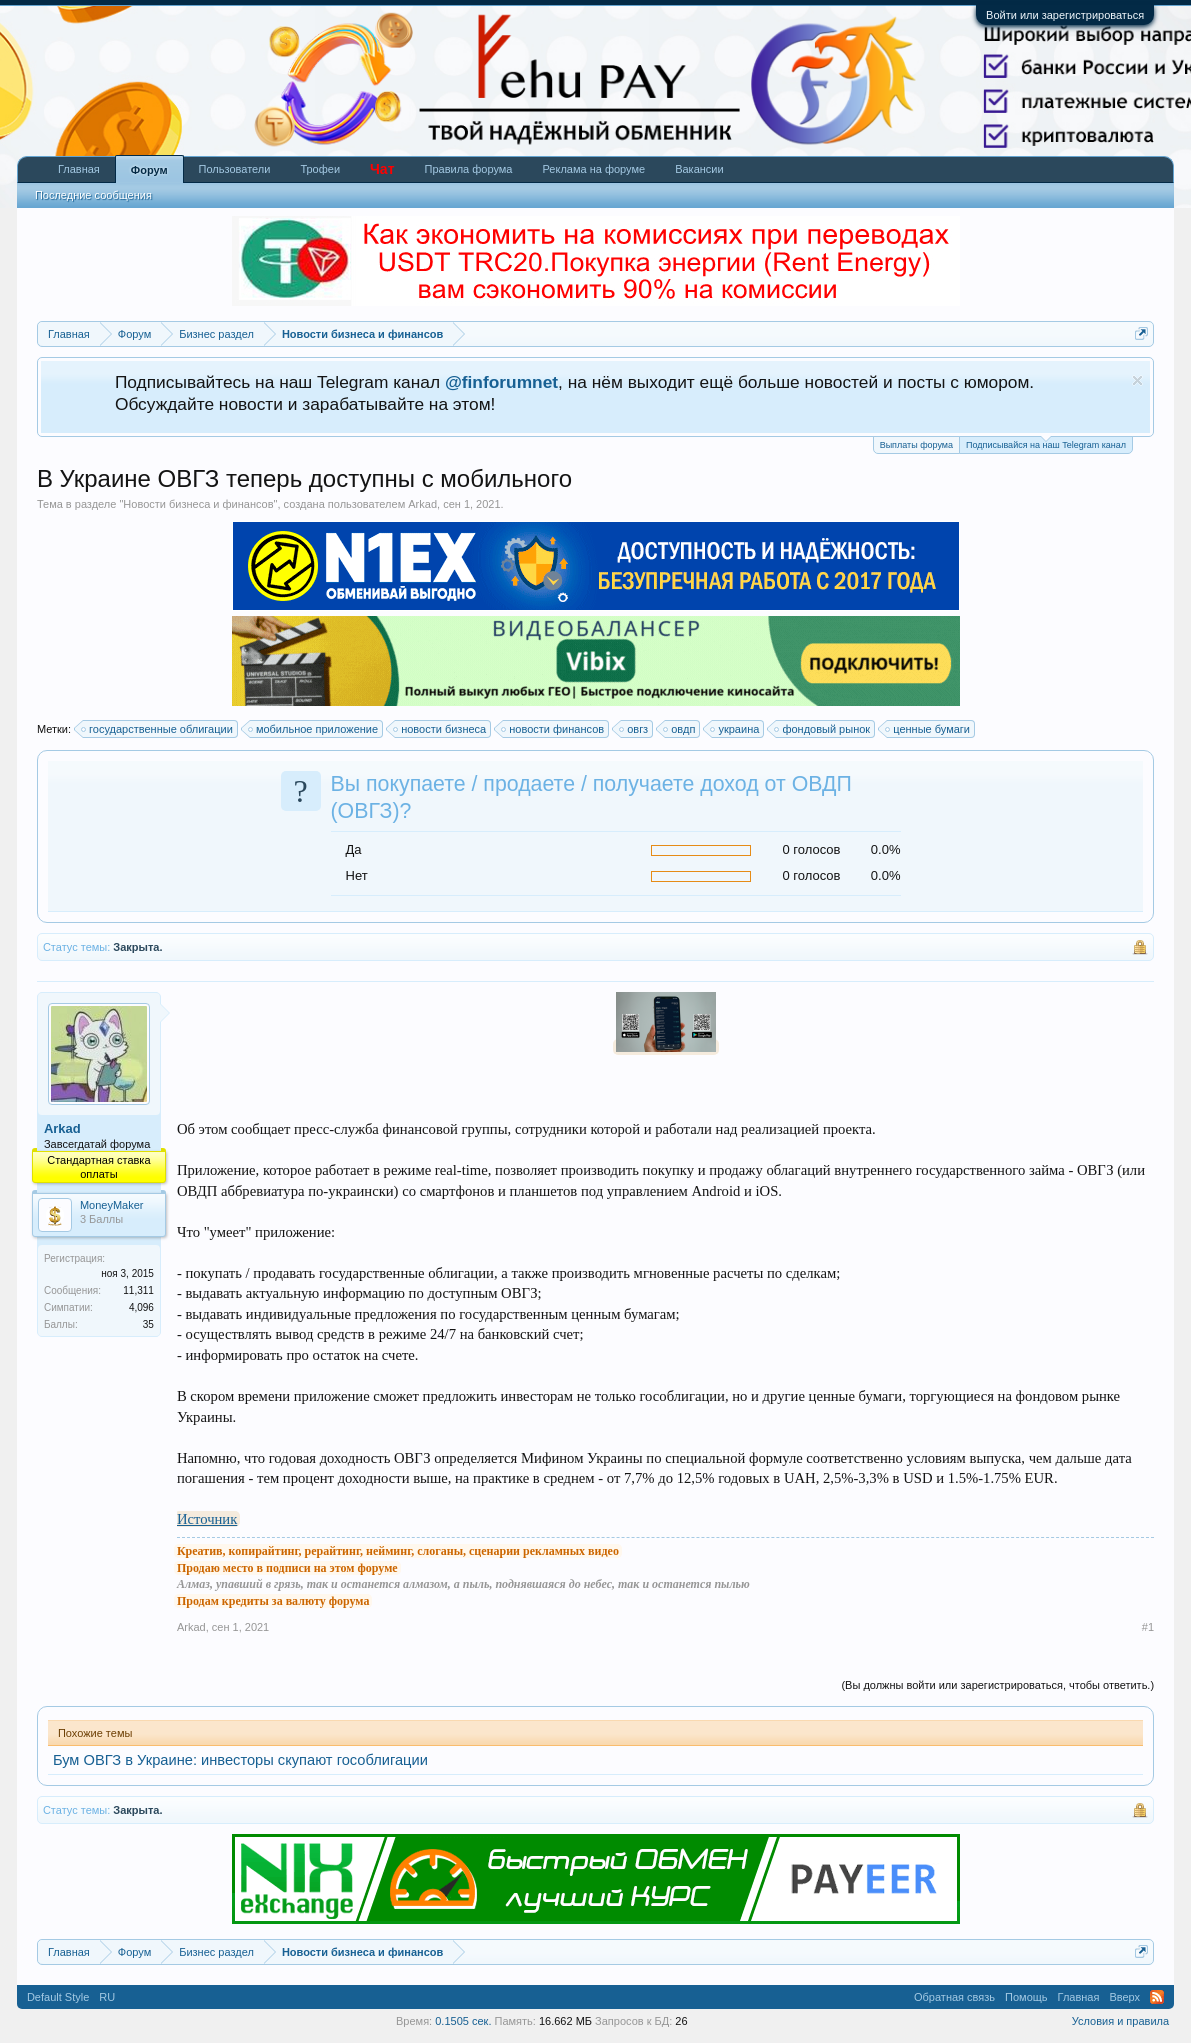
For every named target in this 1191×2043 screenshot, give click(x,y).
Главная (79, 169)
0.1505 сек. (463, 2021)
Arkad (422, 504)
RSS (1157, 1997)
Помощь (1026, 1997)
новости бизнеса (440, 729)
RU (107, 1997)
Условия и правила (1120, 2021)
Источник (207, 1519)
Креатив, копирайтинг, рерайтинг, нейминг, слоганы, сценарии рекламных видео (398, 1551)
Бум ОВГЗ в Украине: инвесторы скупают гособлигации (240, 1760)
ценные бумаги (928, 729)
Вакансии (699, 169)
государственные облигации (158, 729)
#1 (1148, 1627)
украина (735, 729)
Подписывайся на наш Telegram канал (1046, 443)
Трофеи (320, 169)
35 (148, 1324)
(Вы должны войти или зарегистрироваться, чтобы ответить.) (997, 1685)
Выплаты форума (916, 445)
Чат (382, 169)
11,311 (138, 1290)
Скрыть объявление (1137, 380)
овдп (680, 729)
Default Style (58, 1997)
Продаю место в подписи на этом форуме (287, 1568)
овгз (634, 729)
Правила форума (469, 169)
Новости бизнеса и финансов (198, 504)
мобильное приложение (314, 729)
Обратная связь (954, 1997)
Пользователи (235, 169)
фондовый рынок (823, 729)
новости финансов (553, 729)
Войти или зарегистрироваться (1065, 15)
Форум (149, 170)
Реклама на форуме (593, 169)
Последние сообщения (93, 195)
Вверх (1124, 1997)
